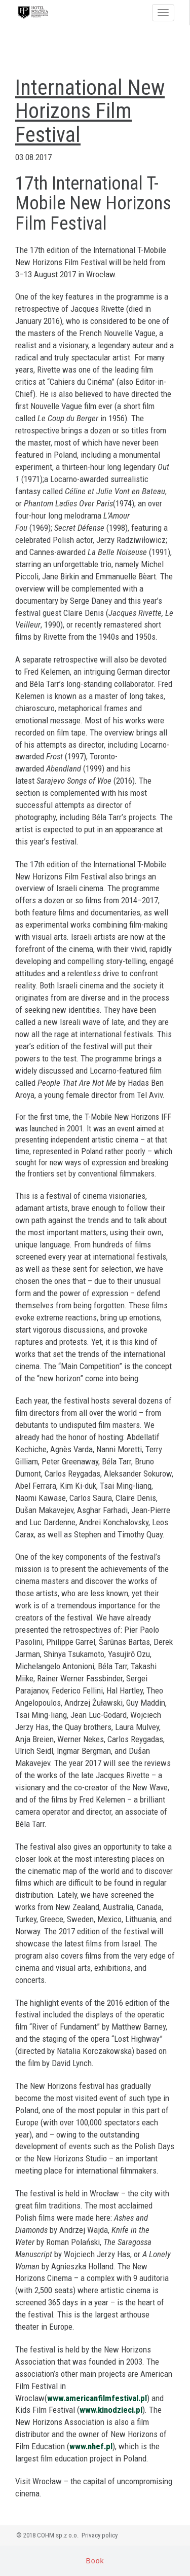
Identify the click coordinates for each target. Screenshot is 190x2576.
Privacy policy (100, 2535)
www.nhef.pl (90, 2446)
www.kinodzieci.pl (111, 2410)
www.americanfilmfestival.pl (97, 2398)
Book (95, 2561)
